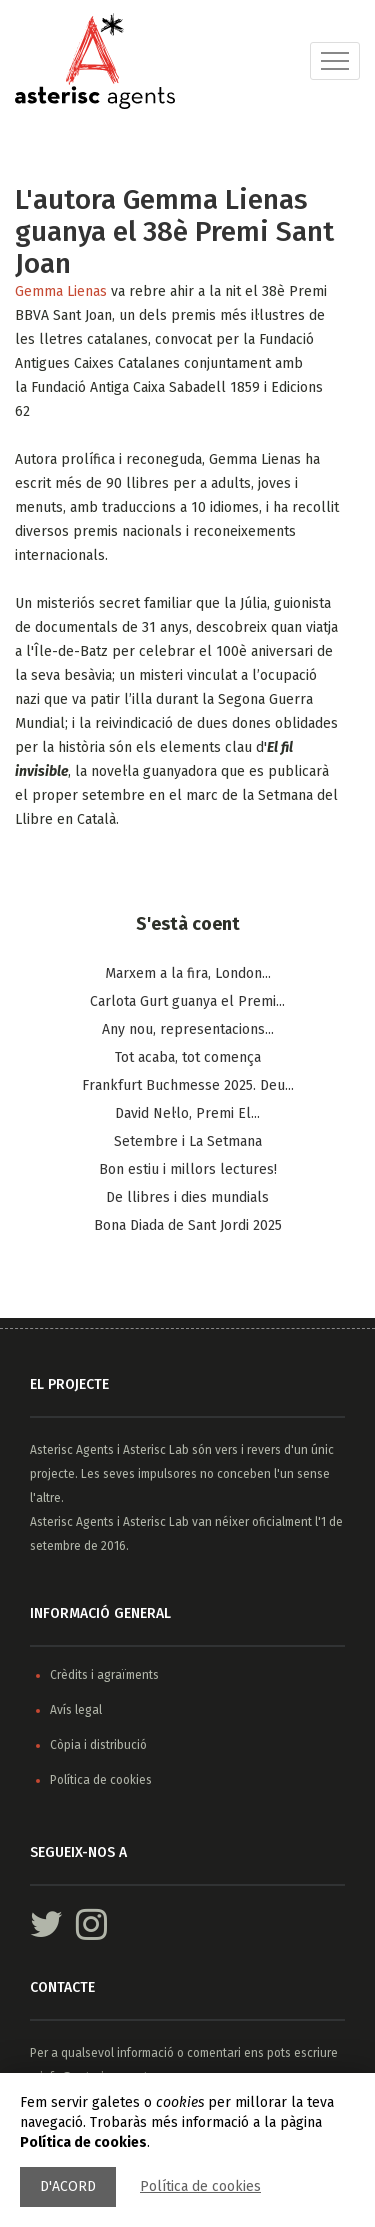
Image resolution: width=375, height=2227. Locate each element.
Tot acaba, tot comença (188, 1057)
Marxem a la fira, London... (188, 973)
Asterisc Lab (156, 1450)
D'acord (68, 2186)
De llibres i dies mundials (187, 1197)
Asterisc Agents (72, 1450)
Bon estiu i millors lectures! (188, 1169)
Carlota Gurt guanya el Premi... (187, 1001)
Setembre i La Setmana (188, 1141)
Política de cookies (200, 2186)
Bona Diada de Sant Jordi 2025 (188, 1225)
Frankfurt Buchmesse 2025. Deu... (188, 1085)
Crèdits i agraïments (104, 1675)
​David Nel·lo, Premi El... (187, 1113)
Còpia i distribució (98, 1745)
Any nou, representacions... (188, 1029)
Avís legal (76, 1710)
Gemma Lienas (63, 291)
